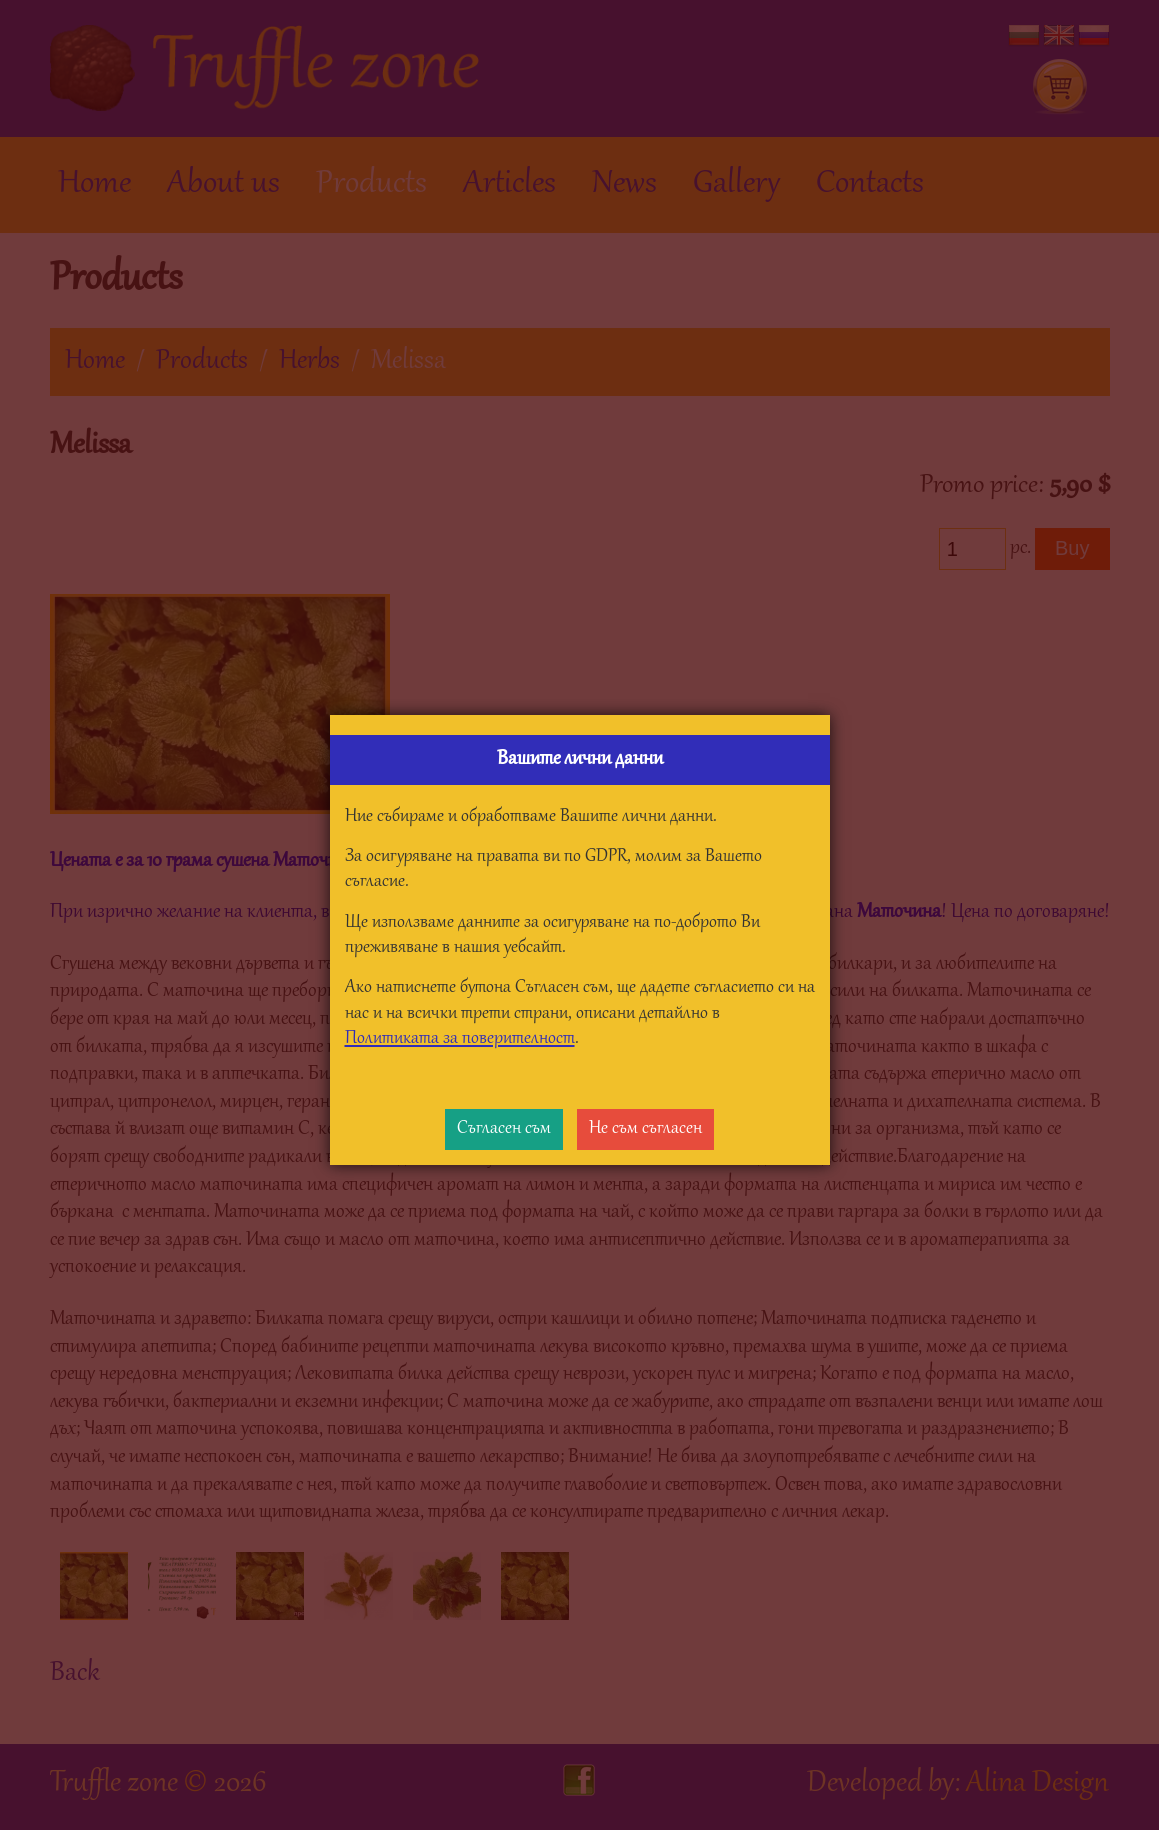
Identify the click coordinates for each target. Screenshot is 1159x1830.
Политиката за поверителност (460, 1039)
